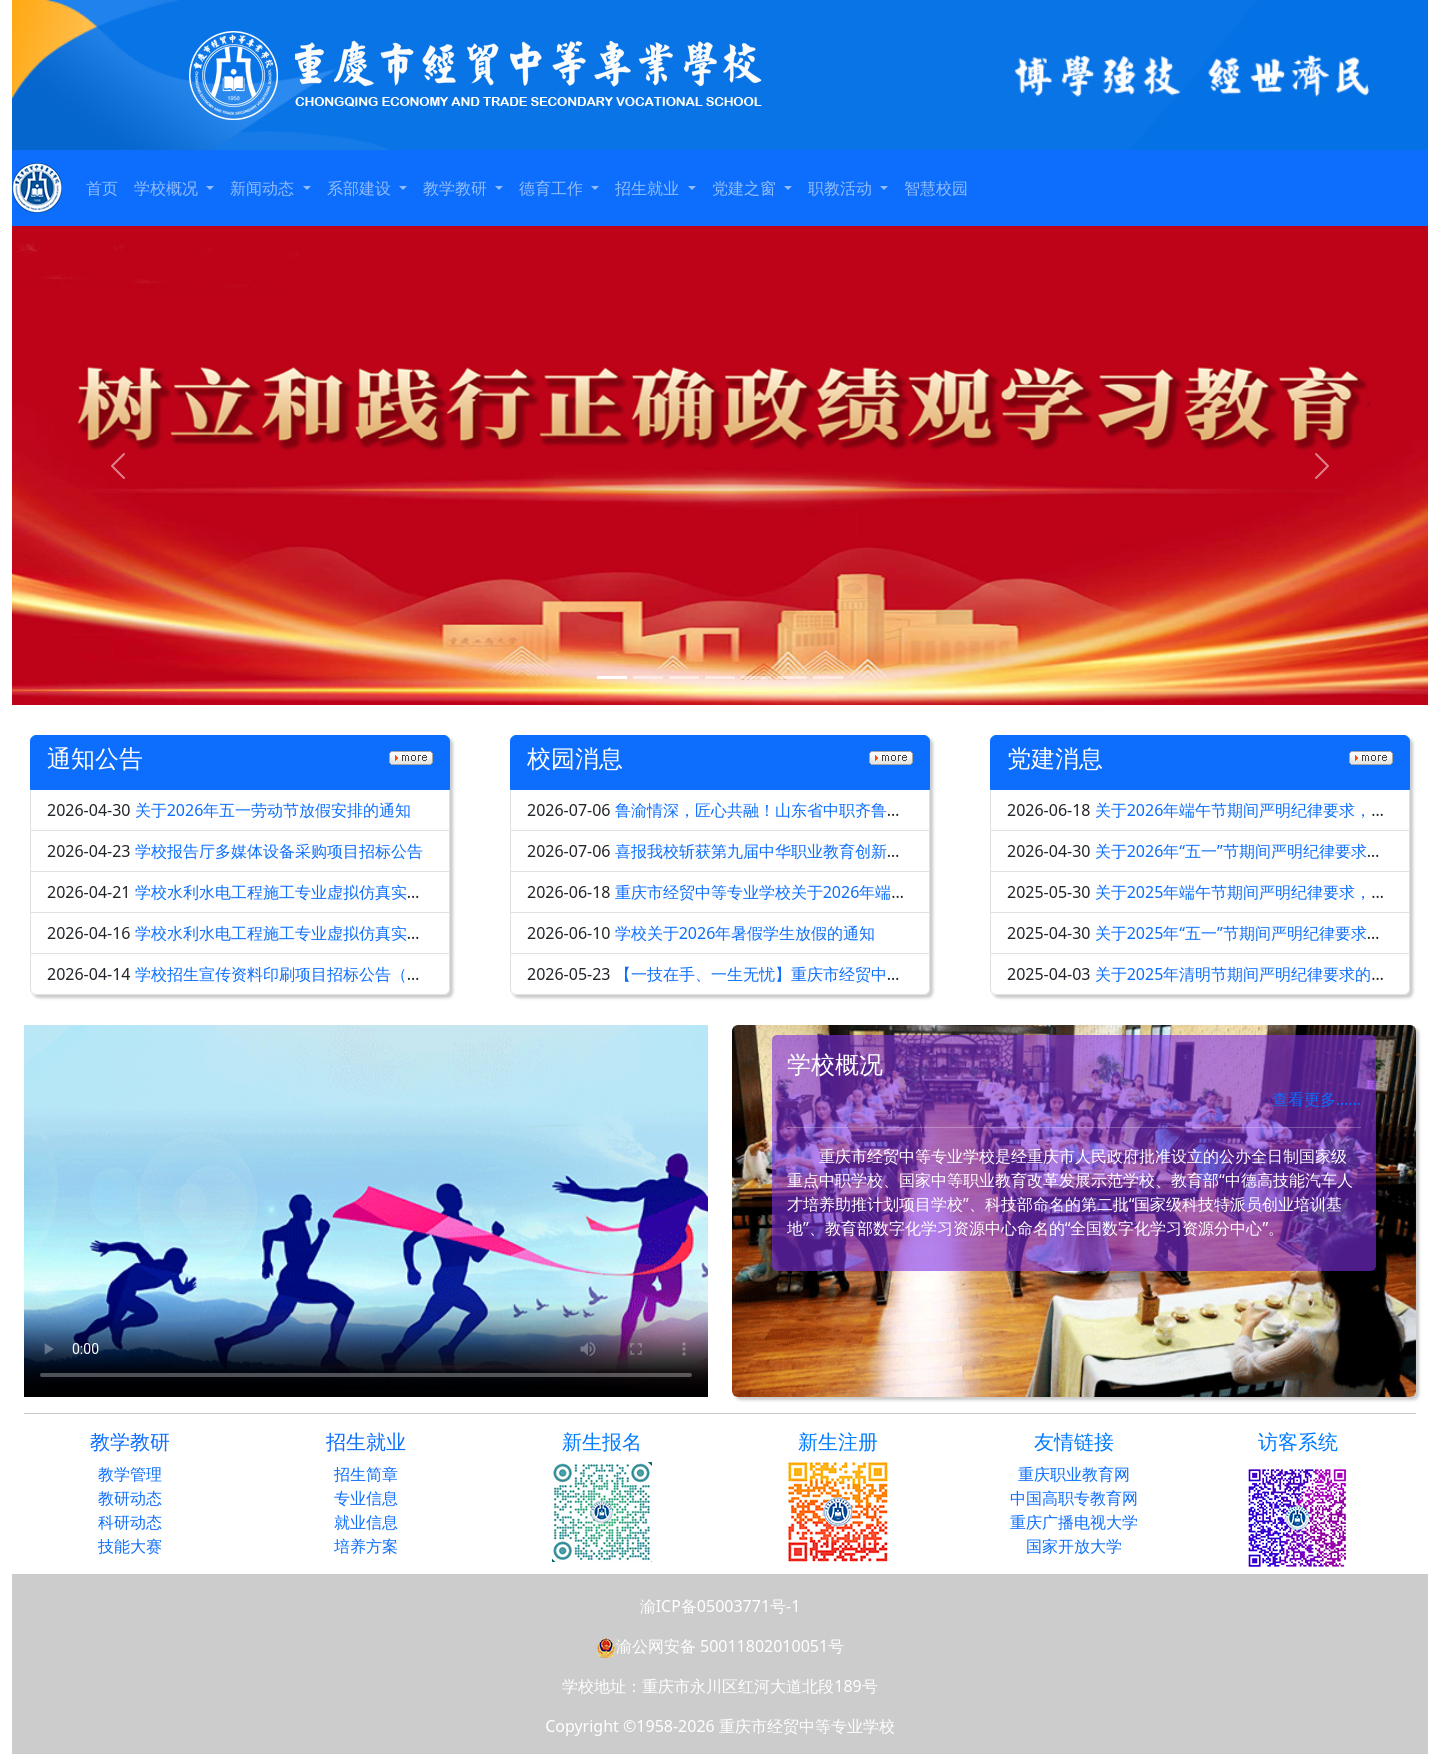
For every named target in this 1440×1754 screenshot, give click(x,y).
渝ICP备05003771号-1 (720, 1606)
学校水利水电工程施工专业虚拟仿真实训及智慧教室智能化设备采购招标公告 (407, 933)
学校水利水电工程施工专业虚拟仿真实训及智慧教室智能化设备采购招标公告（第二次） (447, 892)
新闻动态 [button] (264, 188)
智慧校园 (936, 188)
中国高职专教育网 (1074, 1498)
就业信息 (366, 1522)
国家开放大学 (1074, 1546)
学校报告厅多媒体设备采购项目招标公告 (279, 851)
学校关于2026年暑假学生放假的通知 (745, 933)
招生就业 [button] (649, 188)
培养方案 (366, 1546)
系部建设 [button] (361, 188)
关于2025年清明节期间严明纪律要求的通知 (1249, 974)
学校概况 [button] (168, 188)
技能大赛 (130, 1546)
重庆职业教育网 (1074, 1474)
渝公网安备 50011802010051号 (720, 1646)
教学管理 (130, 1474)
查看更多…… (1316, 1099)
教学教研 (130, 1441)
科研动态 (130, 1522)
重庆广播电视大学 (1074, 1522)
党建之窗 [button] (746, 188)
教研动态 (130, 1498)
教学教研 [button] (457, 188)
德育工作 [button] (553, 188)
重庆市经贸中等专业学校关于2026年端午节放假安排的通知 (825, 892)
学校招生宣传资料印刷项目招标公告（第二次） (303, 974)
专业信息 (366, 1498)
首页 (102, 188)
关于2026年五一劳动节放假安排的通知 (273, 810)
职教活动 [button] (842, 188)
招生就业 (366, 1441)
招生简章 (366, 1474)
